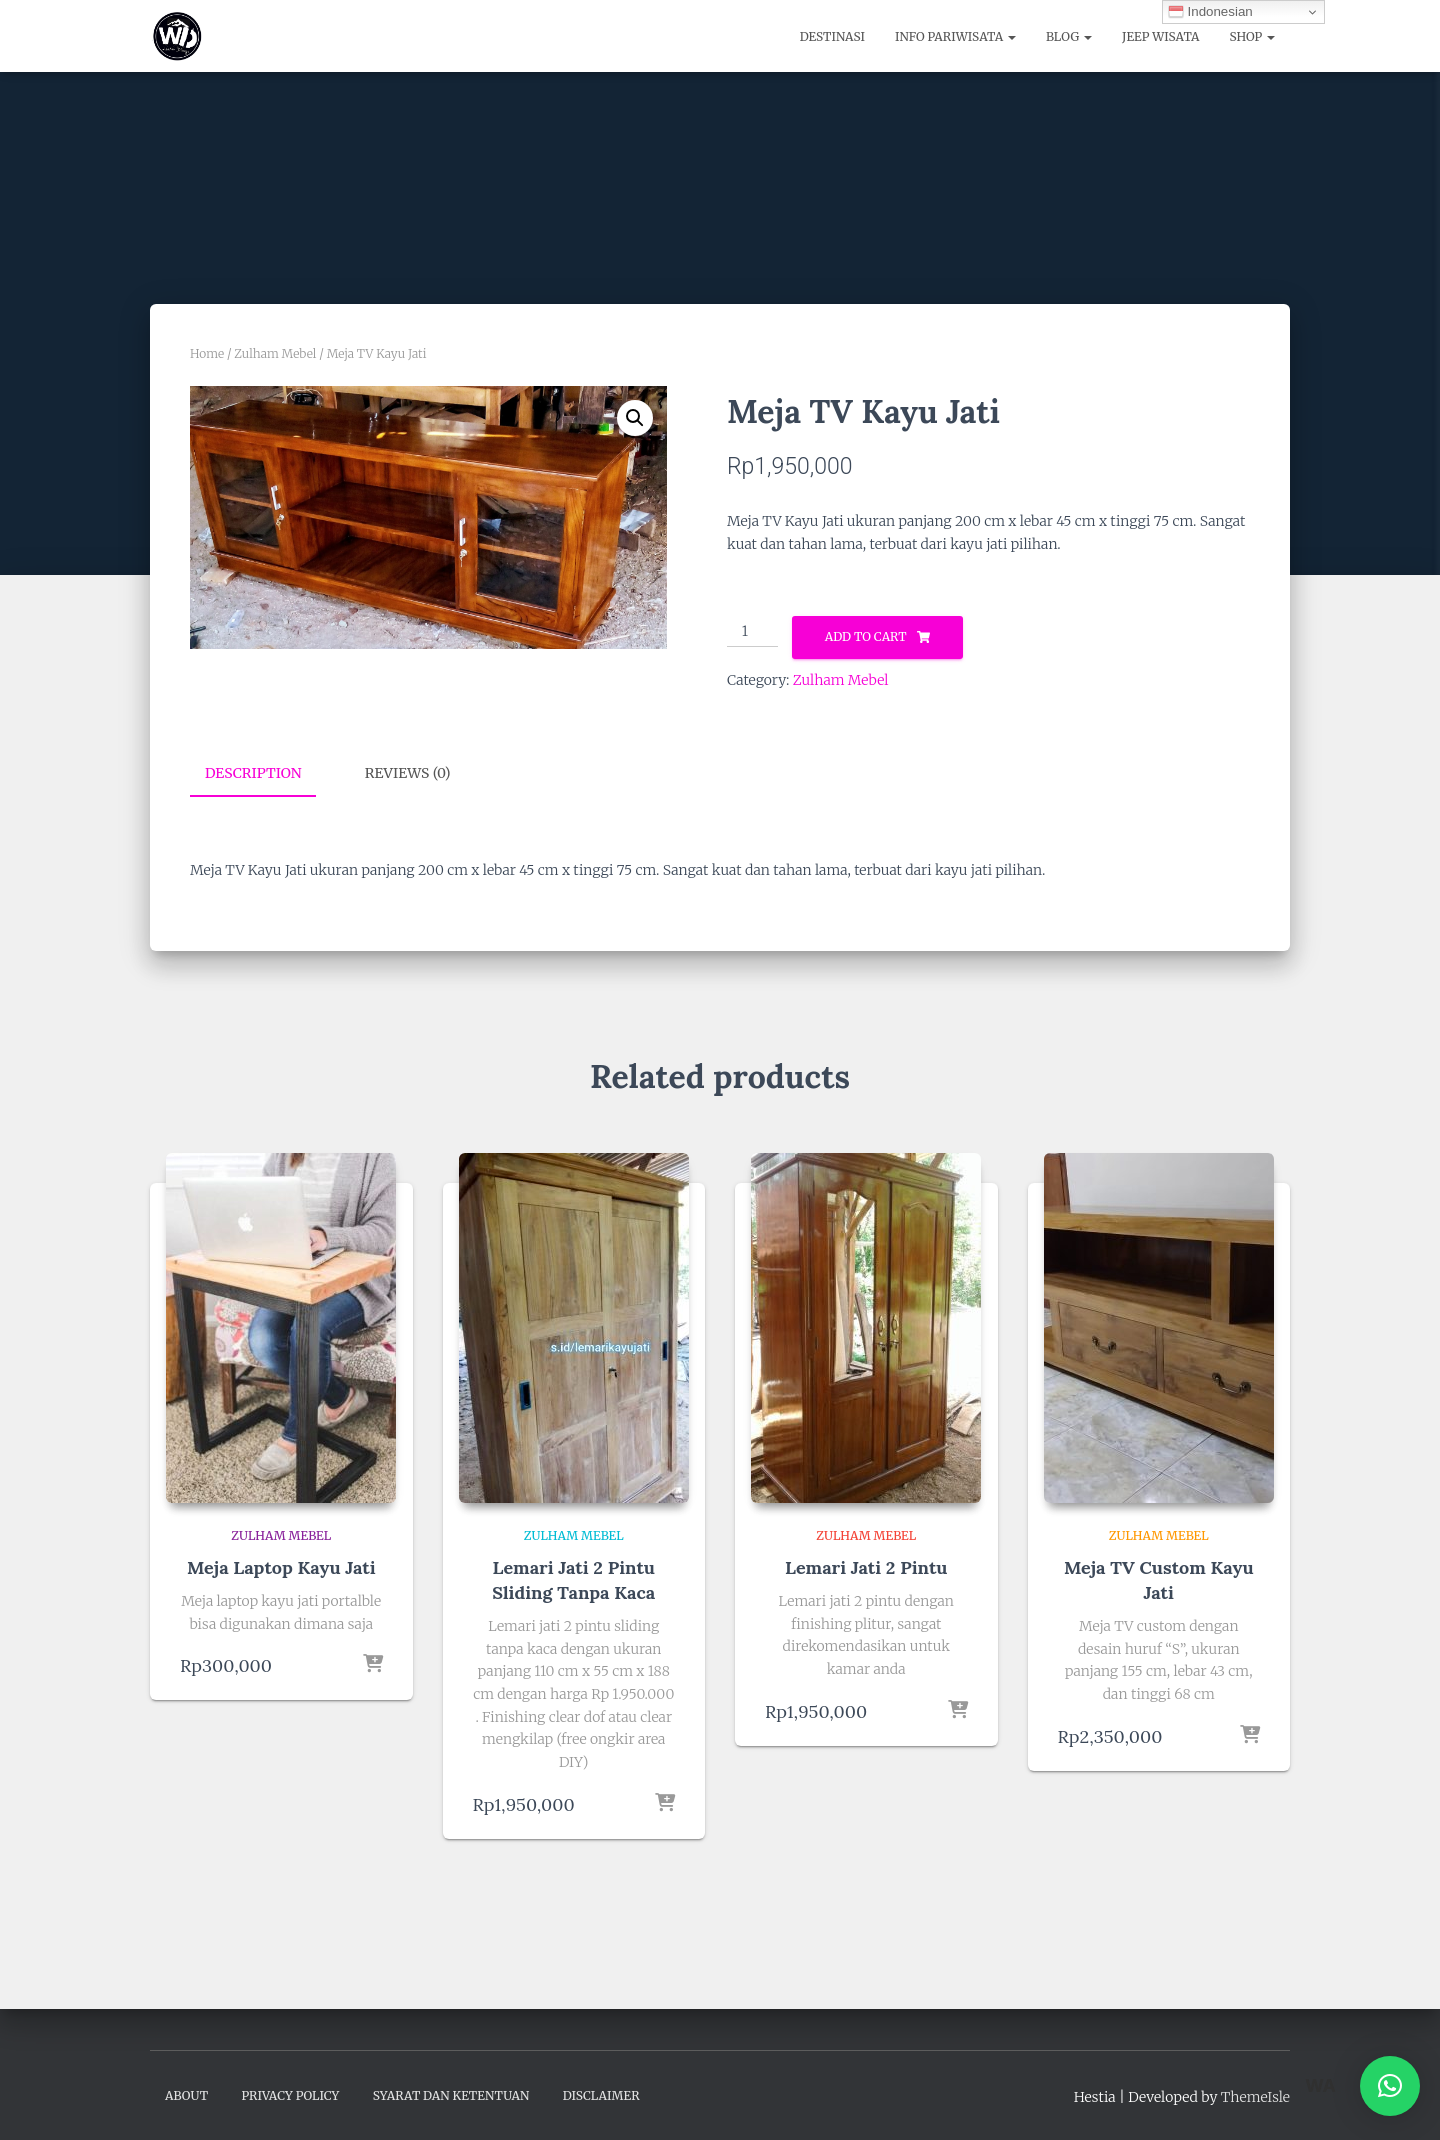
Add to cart (866, 636)
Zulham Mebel (275, 353)
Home (207, 353)
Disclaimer (601, 2094)
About (186, 2094)
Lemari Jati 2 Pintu (866, 1566)
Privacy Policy (290, 2094)
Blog (1069, 36)
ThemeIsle (1255, 2096)
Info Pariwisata (955, 36)
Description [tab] (253, 773)
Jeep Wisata (1161, 36)
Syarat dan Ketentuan (451, 2094)
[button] (635, 418)
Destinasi (832, 36)
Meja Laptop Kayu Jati (281, 1566)
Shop (1252, 36)
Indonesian (1210, 12)
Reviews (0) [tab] (408, 773)
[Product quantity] (752, 632)
